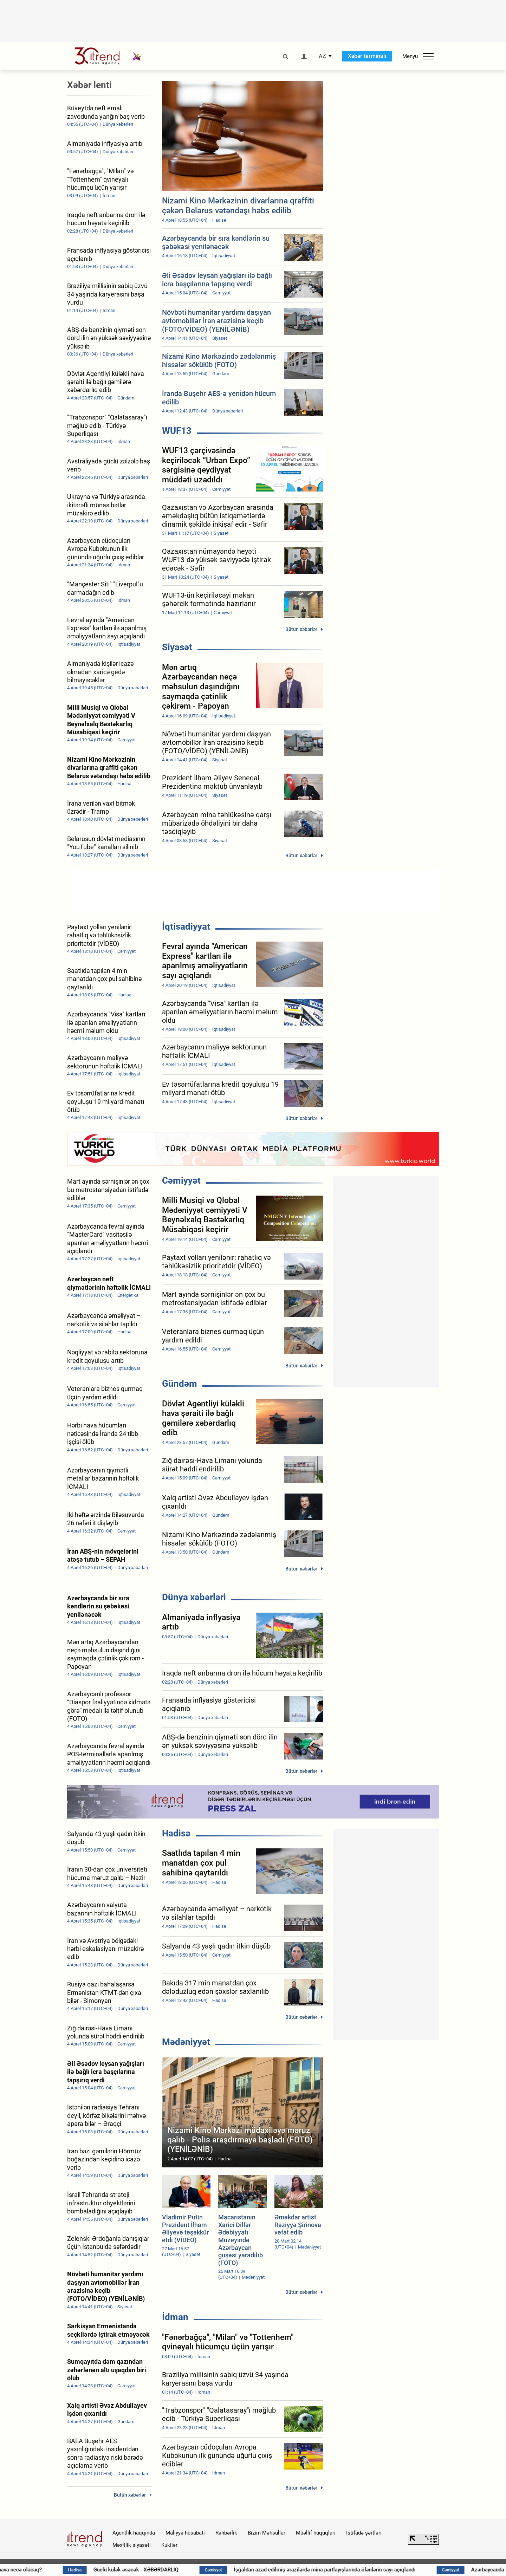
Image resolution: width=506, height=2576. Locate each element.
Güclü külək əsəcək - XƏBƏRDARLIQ (204, 2570)
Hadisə (176, 1833)
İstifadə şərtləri (364, 2533)
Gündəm (179, 1383)
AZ (322, 56)
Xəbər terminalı (367, 56)
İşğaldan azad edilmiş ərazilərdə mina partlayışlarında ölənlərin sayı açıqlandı (391, 2570)
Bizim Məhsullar (266, 2533)
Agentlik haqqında (133, 2533)
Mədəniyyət (186, 2042)
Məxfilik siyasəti (131, 2545)
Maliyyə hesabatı (185, 2533)
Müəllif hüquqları (316, 2533)
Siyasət (177, 647)
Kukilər (169, 2545)
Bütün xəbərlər (301, 629)
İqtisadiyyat (186, 926)
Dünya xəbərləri (194, 1597)
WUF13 (177, 430)
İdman (175, 2317)
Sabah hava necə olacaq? (78, 2570)
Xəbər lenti (89, 85)
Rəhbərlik (226, 2533)
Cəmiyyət (181, 1180)
